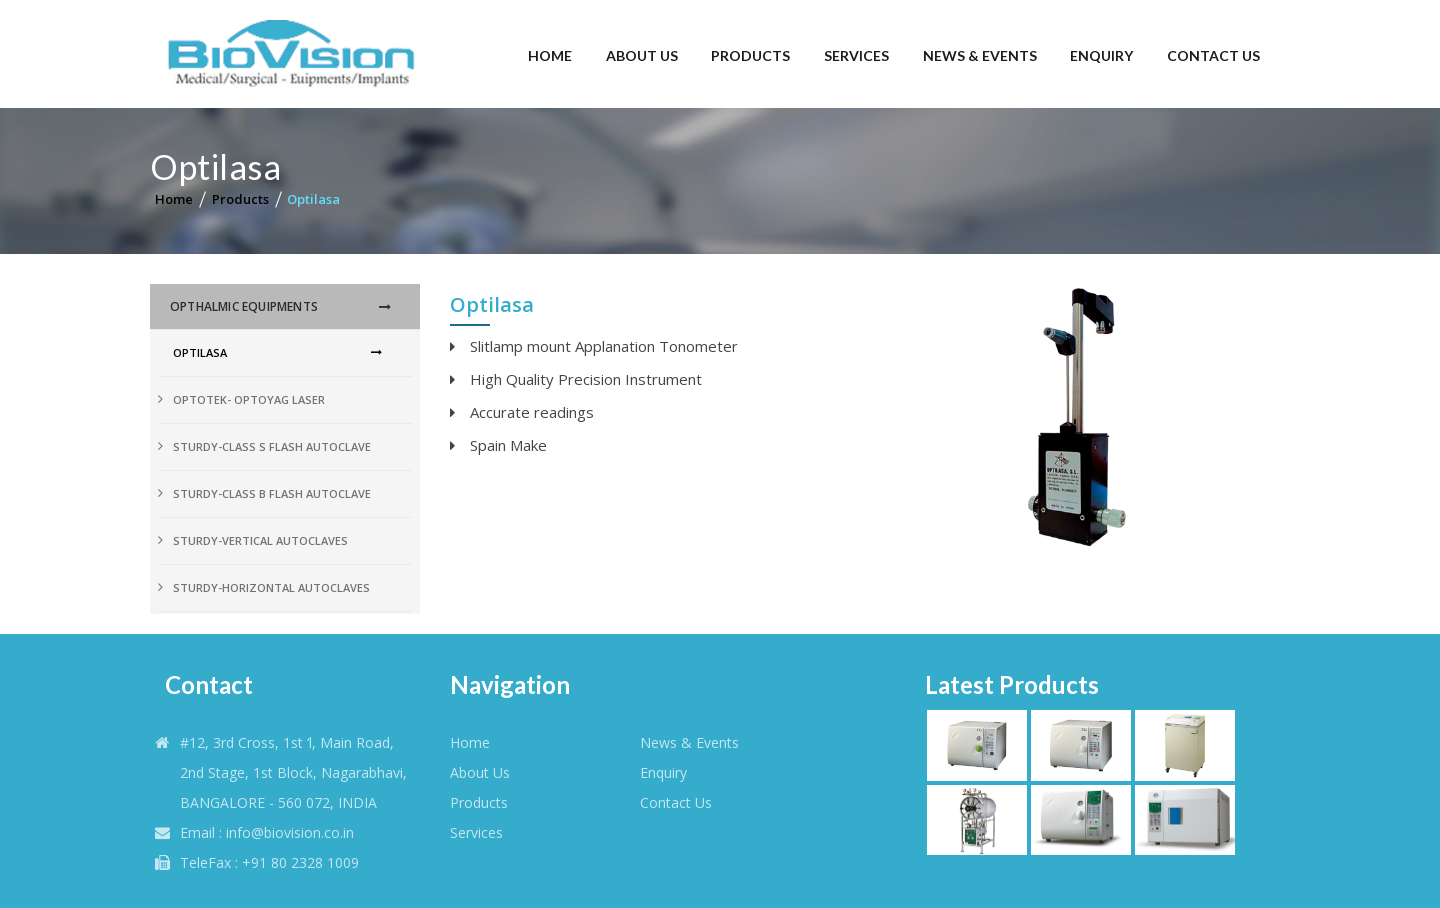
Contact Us (1213, 55)
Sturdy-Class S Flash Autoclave (272, 446)
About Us (642, 55)
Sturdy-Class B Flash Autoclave (272, 493)
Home (550, 55)
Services (856, 55)
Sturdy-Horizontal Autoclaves (271, 587)
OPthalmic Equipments (244, 306)
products (479, 802)
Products (750, 55)
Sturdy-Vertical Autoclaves (260, 540)
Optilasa (313, 199)
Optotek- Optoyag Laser (249, 399)
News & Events (980, 55)
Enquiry (1101, 55)
